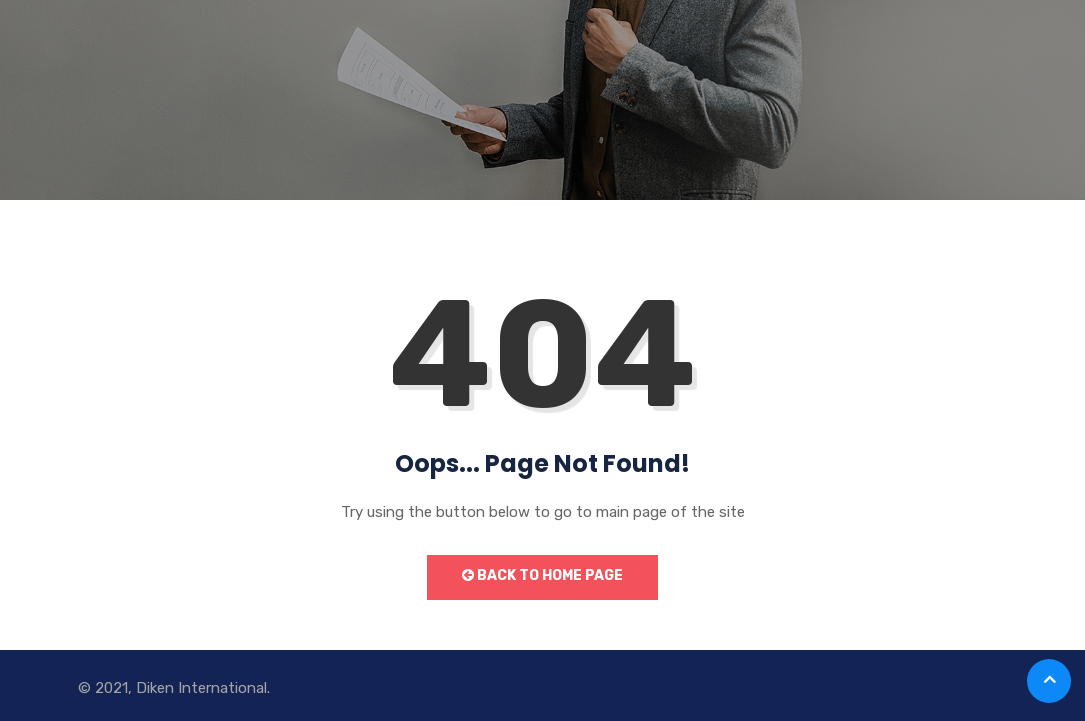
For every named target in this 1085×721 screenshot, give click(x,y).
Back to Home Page (542, 575)
